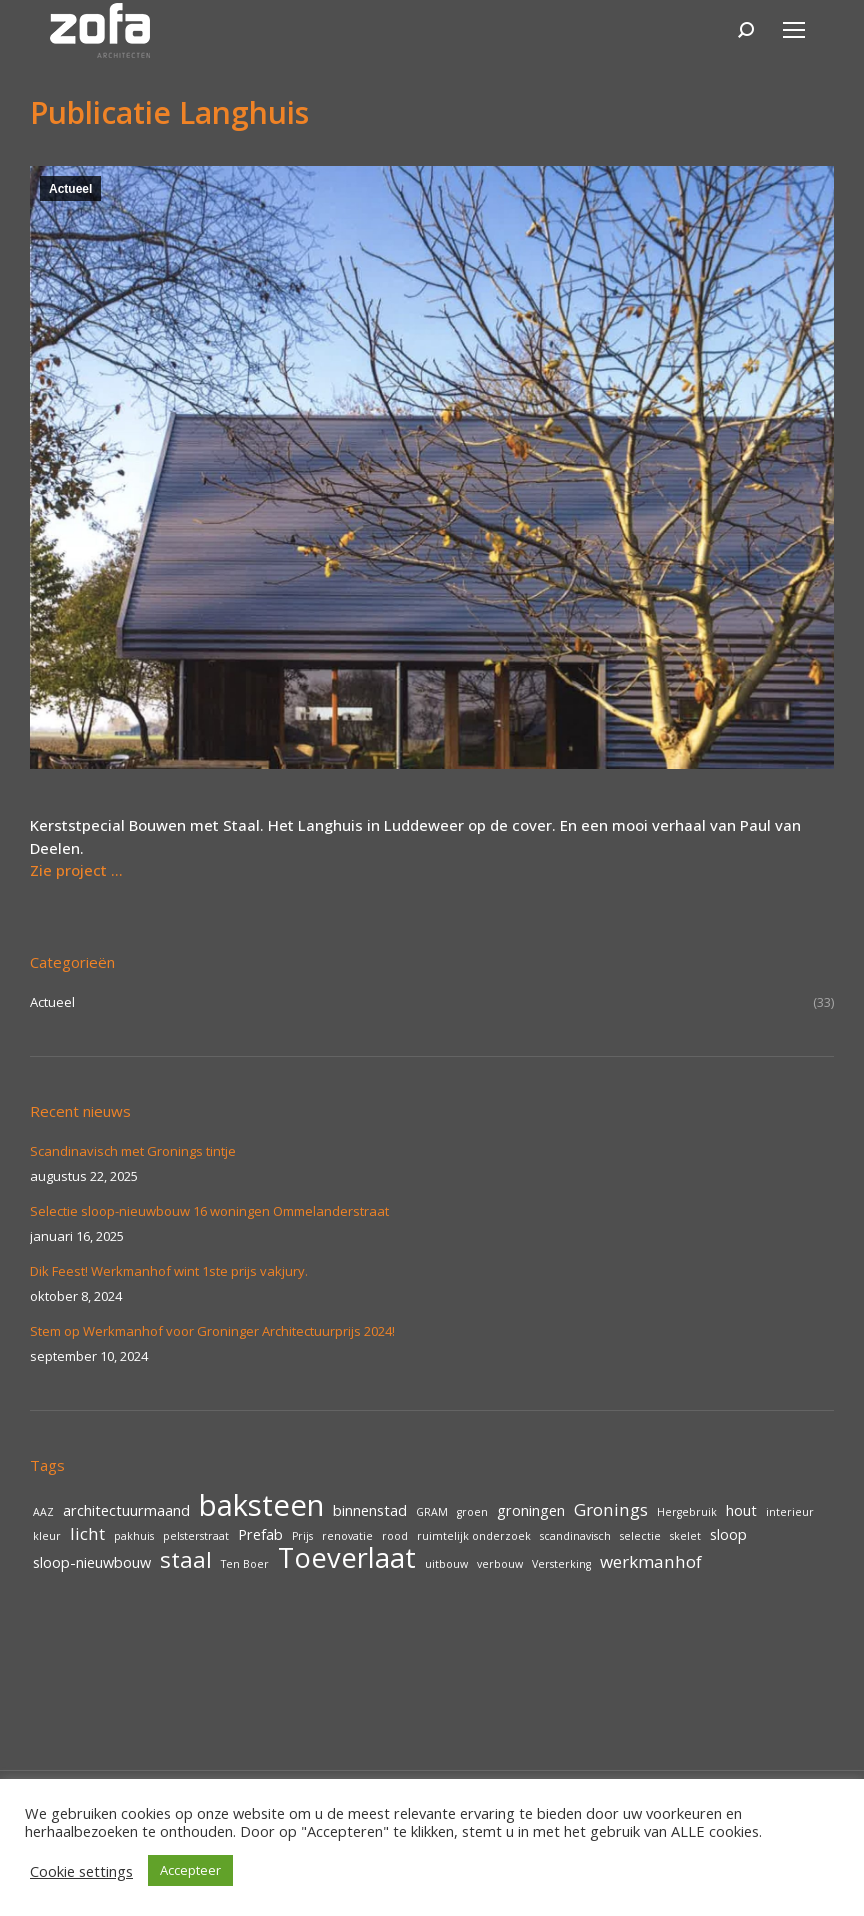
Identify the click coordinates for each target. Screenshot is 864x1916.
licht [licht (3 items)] (87, 1534)
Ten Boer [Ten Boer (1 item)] (245, 1564)
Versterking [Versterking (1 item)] (561, 1564)
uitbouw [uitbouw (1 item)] (446, 1564)
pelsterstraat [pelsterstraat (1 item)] (196, 1536)
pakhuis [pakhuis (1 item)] (134, 1536)
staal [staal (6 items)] (186, 1560)
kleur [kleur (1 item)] (47, 1536)
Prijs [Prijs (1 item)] (302, 1536)
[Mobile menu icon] (794, 30)
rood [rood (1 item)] (395, 1536)
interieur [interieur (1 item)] (790, 1512)
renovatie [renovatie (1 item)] (347, 1536)
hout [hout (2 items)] (741, 1510)
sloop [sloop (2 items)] (728, 1534)
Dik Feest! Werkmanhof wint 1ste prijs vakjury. (169, 1271)
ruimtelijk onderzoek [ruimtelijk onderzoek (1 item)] (474, 1536)
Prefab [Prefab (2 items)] (260, 1534)
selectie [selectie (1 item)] (640, 1536)
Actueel (70, 189)
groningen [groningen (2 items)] (531, 1510)
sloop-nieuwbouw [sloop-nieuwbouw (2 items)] (92, 1562)
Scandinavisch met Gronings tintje (133, 1151)
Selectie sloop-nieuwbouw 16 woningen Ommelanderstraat (209, 1211)
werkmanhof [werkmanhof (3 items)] (651, 1562)
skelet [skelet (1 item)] (685, 1536)
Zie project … (76, 870)
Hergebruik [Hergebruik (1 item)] (687, 1512)
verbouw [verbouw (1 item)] (500, 1564)
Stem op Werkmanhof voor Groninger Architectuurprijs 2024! (212, 1331)
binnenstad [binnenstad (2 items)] (370, 1510)
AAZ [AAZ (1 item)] (43, 1512)
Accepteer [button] (190, 1870)
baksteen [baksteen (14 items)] (261, 1505)
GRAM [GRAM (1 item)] (432, 1512)
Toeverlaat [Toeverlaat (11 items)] (347, 1558)
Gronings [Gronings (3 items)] (611, 1510)
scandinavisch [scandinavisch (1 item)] (575, 1536)
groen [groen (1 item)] (472, 1512)
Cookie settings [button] (81, 1871)
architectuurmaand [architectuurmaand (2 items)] (126, 1510)
